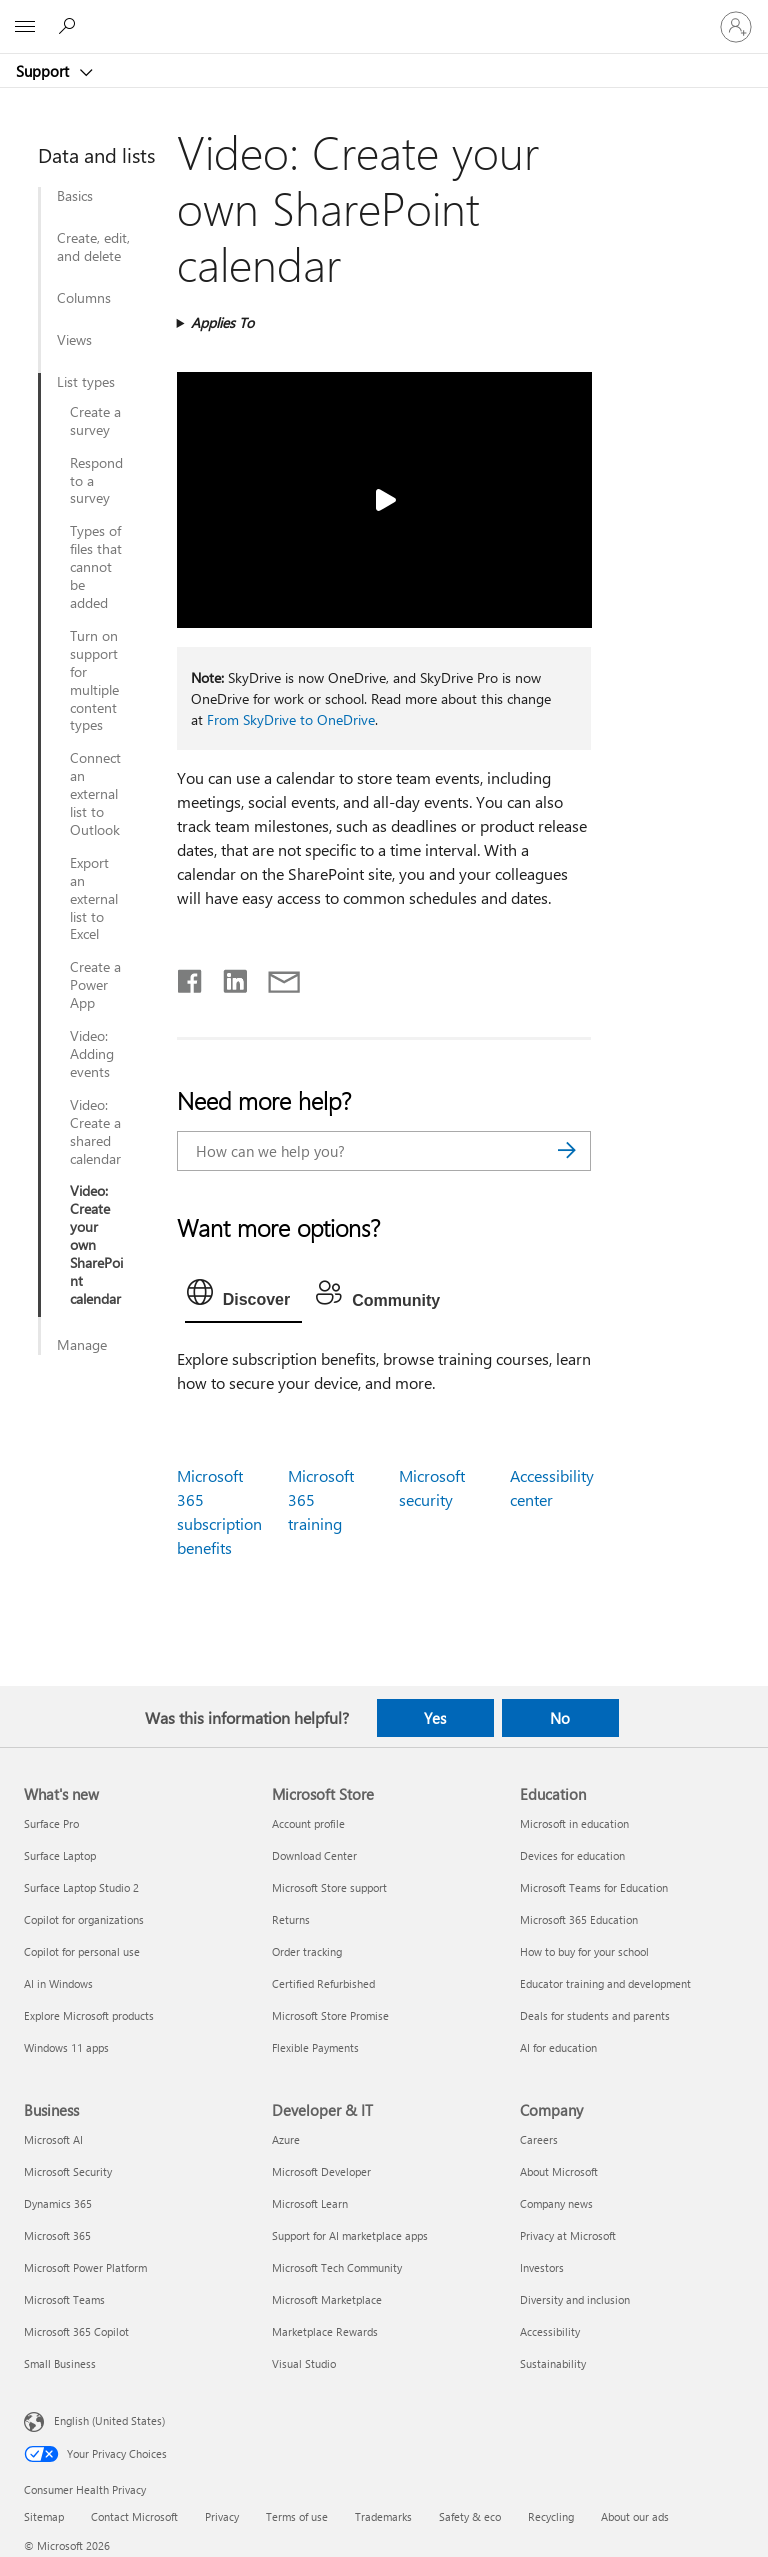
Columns (84, 298)
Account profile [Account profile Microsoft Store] (308, 1823)
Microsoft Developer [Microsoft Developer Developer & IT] (321, 2171)
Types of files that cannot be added (96, 567)
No (560, 1718)
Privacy (222, 2516)
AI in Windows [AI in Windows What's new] (58, 1983)
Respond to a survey (96, 481)
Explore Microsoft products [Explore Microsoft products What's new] (89, 2015)
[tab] (244, 1297)
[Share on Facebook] (191, 977)
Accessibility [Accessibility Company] (550, 2331)
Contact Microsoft (134, 2516)
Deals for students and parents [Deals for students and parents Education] (595, 2015)
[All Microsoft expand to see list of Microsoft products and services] (25, 27)
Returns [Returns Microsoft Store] (291, 1919)
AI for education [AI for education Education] (558, 2047)
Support (44, 71)
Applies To (222, 322)
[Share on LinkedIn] (227, 977)
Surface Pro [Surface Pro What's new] (51, 1823)
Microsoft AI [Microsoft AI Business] (53, 2139)
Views (74, 340)
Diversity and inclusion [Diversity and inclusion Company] (575, 2299)
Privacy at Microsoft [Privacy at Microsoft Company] (568, 2235)
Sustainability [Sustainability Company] (553, 2363)
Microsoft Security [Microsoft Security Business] (68, 2171)
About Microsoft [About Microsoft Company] (559, 2171)
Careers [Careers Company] (539, 2139)
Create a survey (95, 421)
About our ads (635, 2516)
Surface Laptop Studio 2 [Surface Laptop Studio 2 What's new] (81, 1887)
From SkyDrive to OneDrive (291, 719)
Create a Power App (95, 985)
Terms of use (297, 2516)
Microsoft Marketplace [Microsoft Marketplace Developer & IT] (327, 2299)
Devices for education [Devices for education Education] (572, 1855)
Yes (435, 1718)
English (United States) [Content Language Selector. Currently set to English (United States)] (109, 2420)
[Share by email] (275, 977)
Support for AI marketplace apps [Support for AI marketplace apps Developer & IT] (350, 2235)
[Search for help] (70, 26)
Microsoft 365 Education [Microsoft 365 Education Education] (579, 1919)
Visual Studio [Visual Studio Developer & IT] (304, 2363)
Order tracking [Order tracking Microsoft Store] (307, 1951)
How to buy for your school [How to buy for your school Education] (584, 1951)
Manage (82, 1345)
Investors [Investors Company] (542, 2267)
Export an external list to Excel (94, 899)
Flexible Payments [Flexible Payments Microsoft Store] (315, 2047)
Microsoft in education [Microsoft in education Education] (574, 1823)
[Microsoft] (383, 15)
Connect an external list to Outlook (95, 794)
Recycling (551, 2516)
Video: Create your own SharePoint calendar (96, 1244)
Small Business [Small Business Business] (60, 2363)
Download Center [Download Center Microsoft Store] (314, 1855)
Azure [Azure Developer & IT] (286, 2139)
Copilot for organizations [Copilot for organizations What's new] (84, 1919)
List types (86, 382)
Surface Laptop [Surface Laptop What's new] (60, 1855)
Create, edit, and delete (93, 247)
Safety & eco (470, 2516)
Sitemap (44, 2516)
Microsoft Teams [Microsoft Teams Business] (64, 2299)
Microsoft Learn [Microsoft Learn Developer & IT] (310, 2203)
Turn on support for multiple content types (94, 680)
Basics (75, 196)
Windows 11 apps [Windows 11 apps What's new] (66, 2047)
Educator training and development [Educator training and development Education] (605, 1983)
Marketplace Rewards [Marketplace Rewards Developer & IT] (325, 2331)
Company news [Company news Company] (556, 2203)
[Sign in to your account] (736, 27)
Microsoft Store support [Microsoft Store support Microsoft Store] (329, 1887)
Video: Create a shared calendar (95, 1132)
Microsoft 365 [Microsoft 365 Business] (57, 2235)
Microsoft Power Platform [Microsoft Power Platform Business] (85, 2267)
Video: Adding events (92, 1054)
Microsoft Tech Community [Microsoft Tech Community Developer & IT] (337, 2267)
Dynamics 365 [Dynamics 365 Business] (58, 2203)
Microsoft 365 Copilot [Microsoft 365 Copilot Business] (76, 2331)
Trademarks (383, 2516)
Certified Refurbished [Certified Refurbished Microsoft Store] (323, 1983)
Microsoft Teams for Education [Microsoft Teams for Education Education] (594, 1887)
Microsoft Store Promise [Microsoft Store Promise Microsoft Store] (330, 2015)
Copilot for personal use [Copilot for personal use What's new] (82, 1951)
